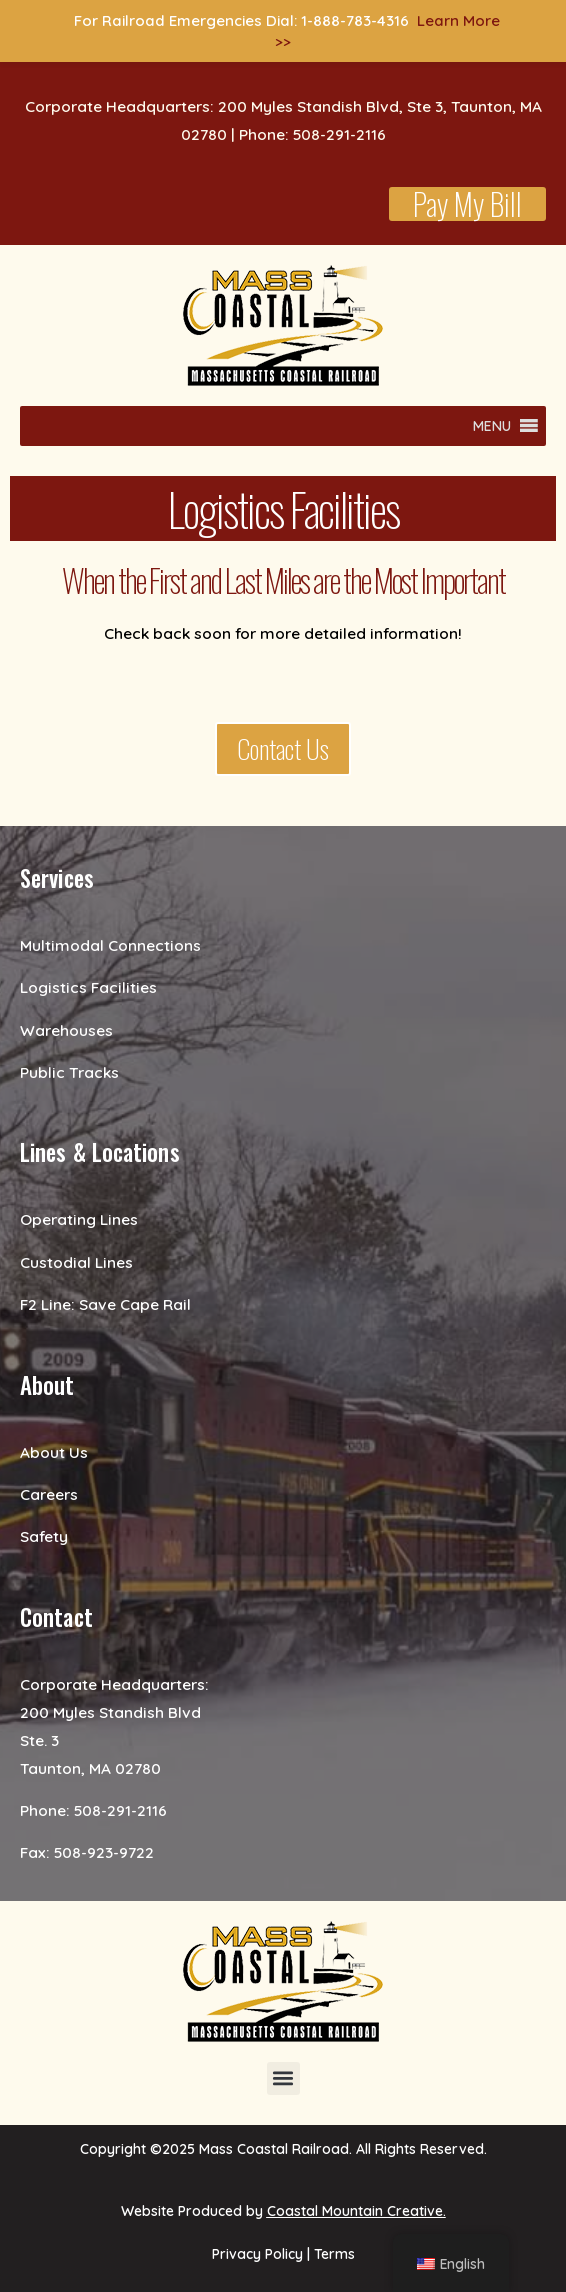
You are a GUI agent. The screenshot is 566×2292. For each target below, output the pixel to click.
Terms (334, 2254)
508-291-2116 (120, 1810)
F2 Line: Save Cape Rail (105, 1304)
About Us (54, 1452)
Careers (49, 1494)
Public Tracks (69, 1072)
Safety (44, 1536)
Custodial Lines (76, 1262)
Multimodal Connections (110, 945)
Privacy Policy (257, 2254)
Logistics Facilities (88, 987)
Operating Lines (79, 1219)
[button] (492, 426)
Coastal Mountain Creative (355, 2211)
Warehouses (66, 1030)
